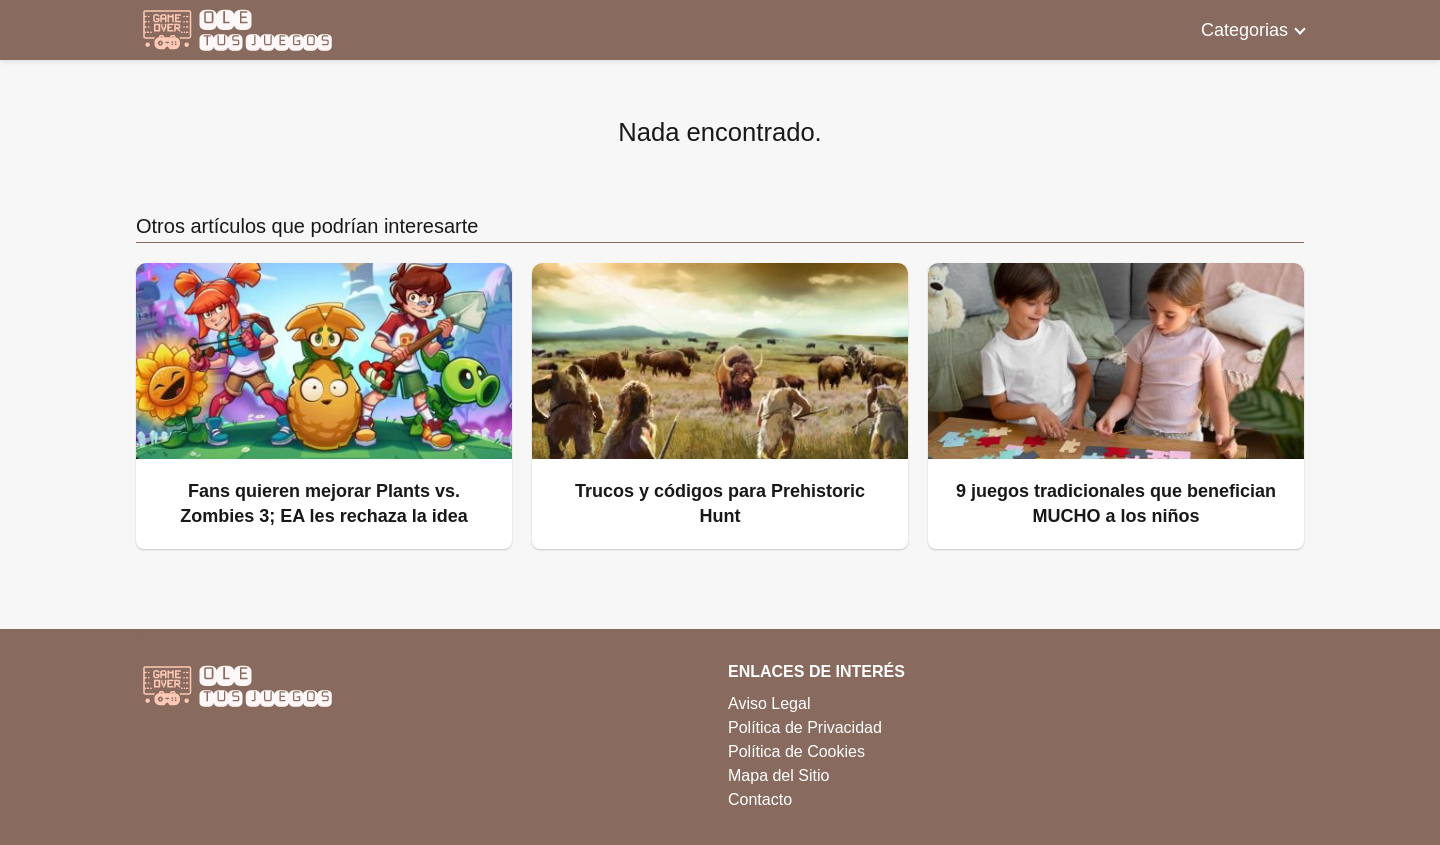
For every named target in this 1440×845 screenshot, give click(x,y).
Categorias (1244, 30)
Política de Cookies (796, 751)
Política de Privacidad (805, 727)
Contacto (760, 799)
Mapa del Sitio (778, 775)
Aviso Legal (769, 703)
